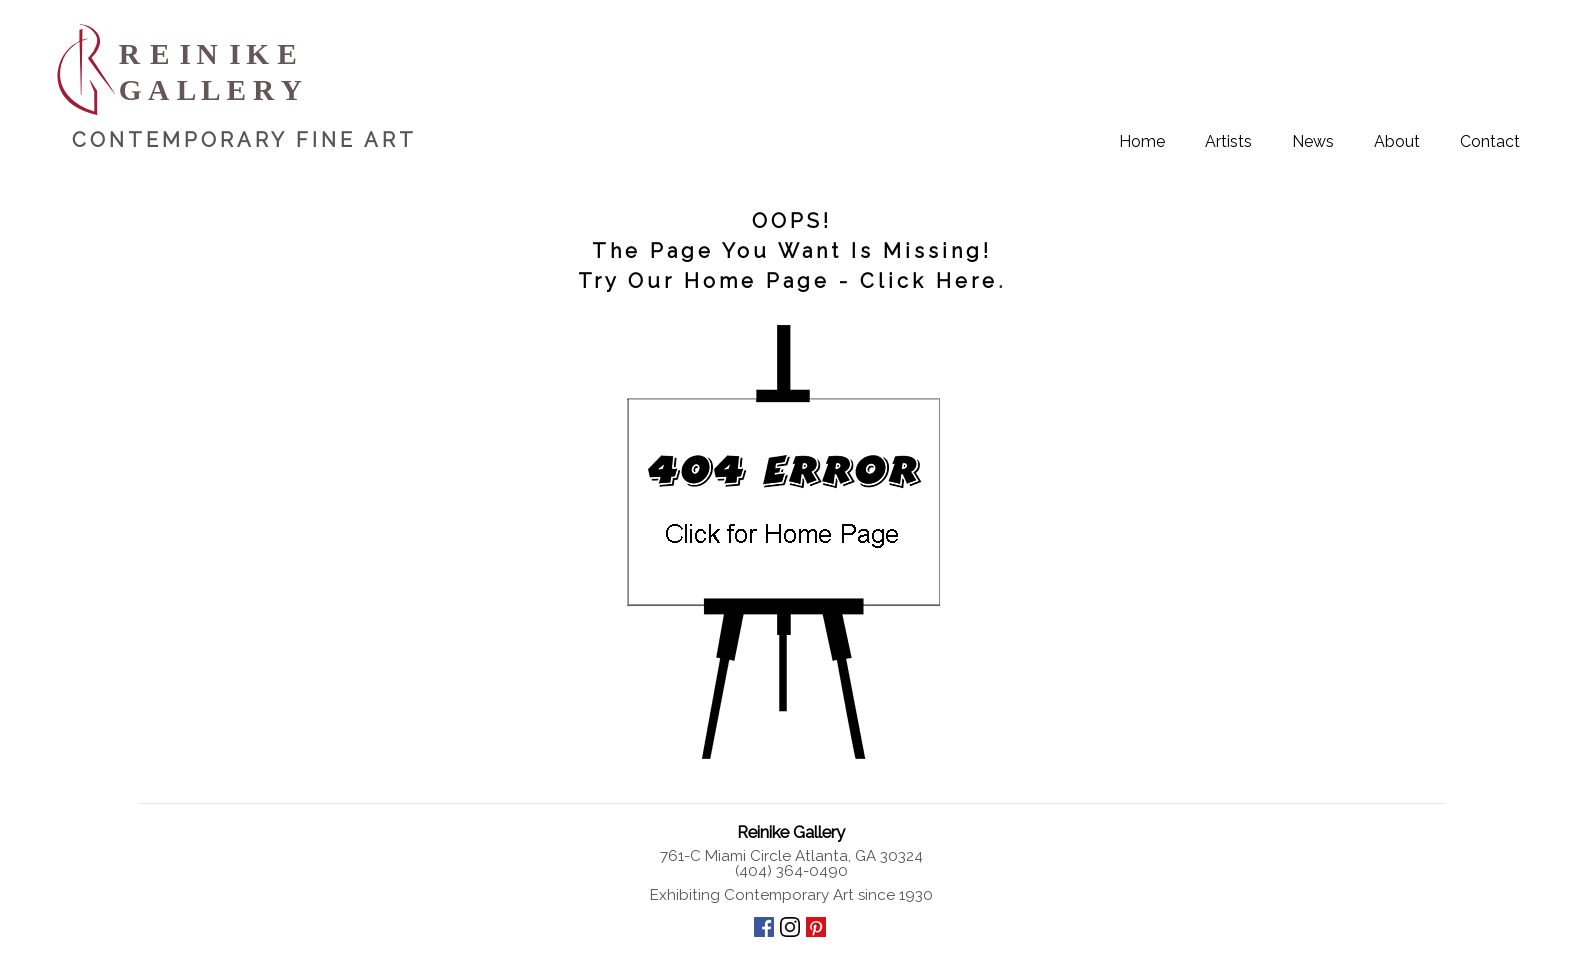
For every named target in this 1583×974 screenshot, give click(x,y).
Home (1142, 141)
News (1313, 141)
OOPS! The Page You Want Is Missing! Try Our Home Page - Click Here (788, 251)
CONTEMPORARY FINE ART (244, 140)
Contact (1490, 141)
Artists (1228, 141)
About (1397, 141)
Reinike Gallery (791, 832)
